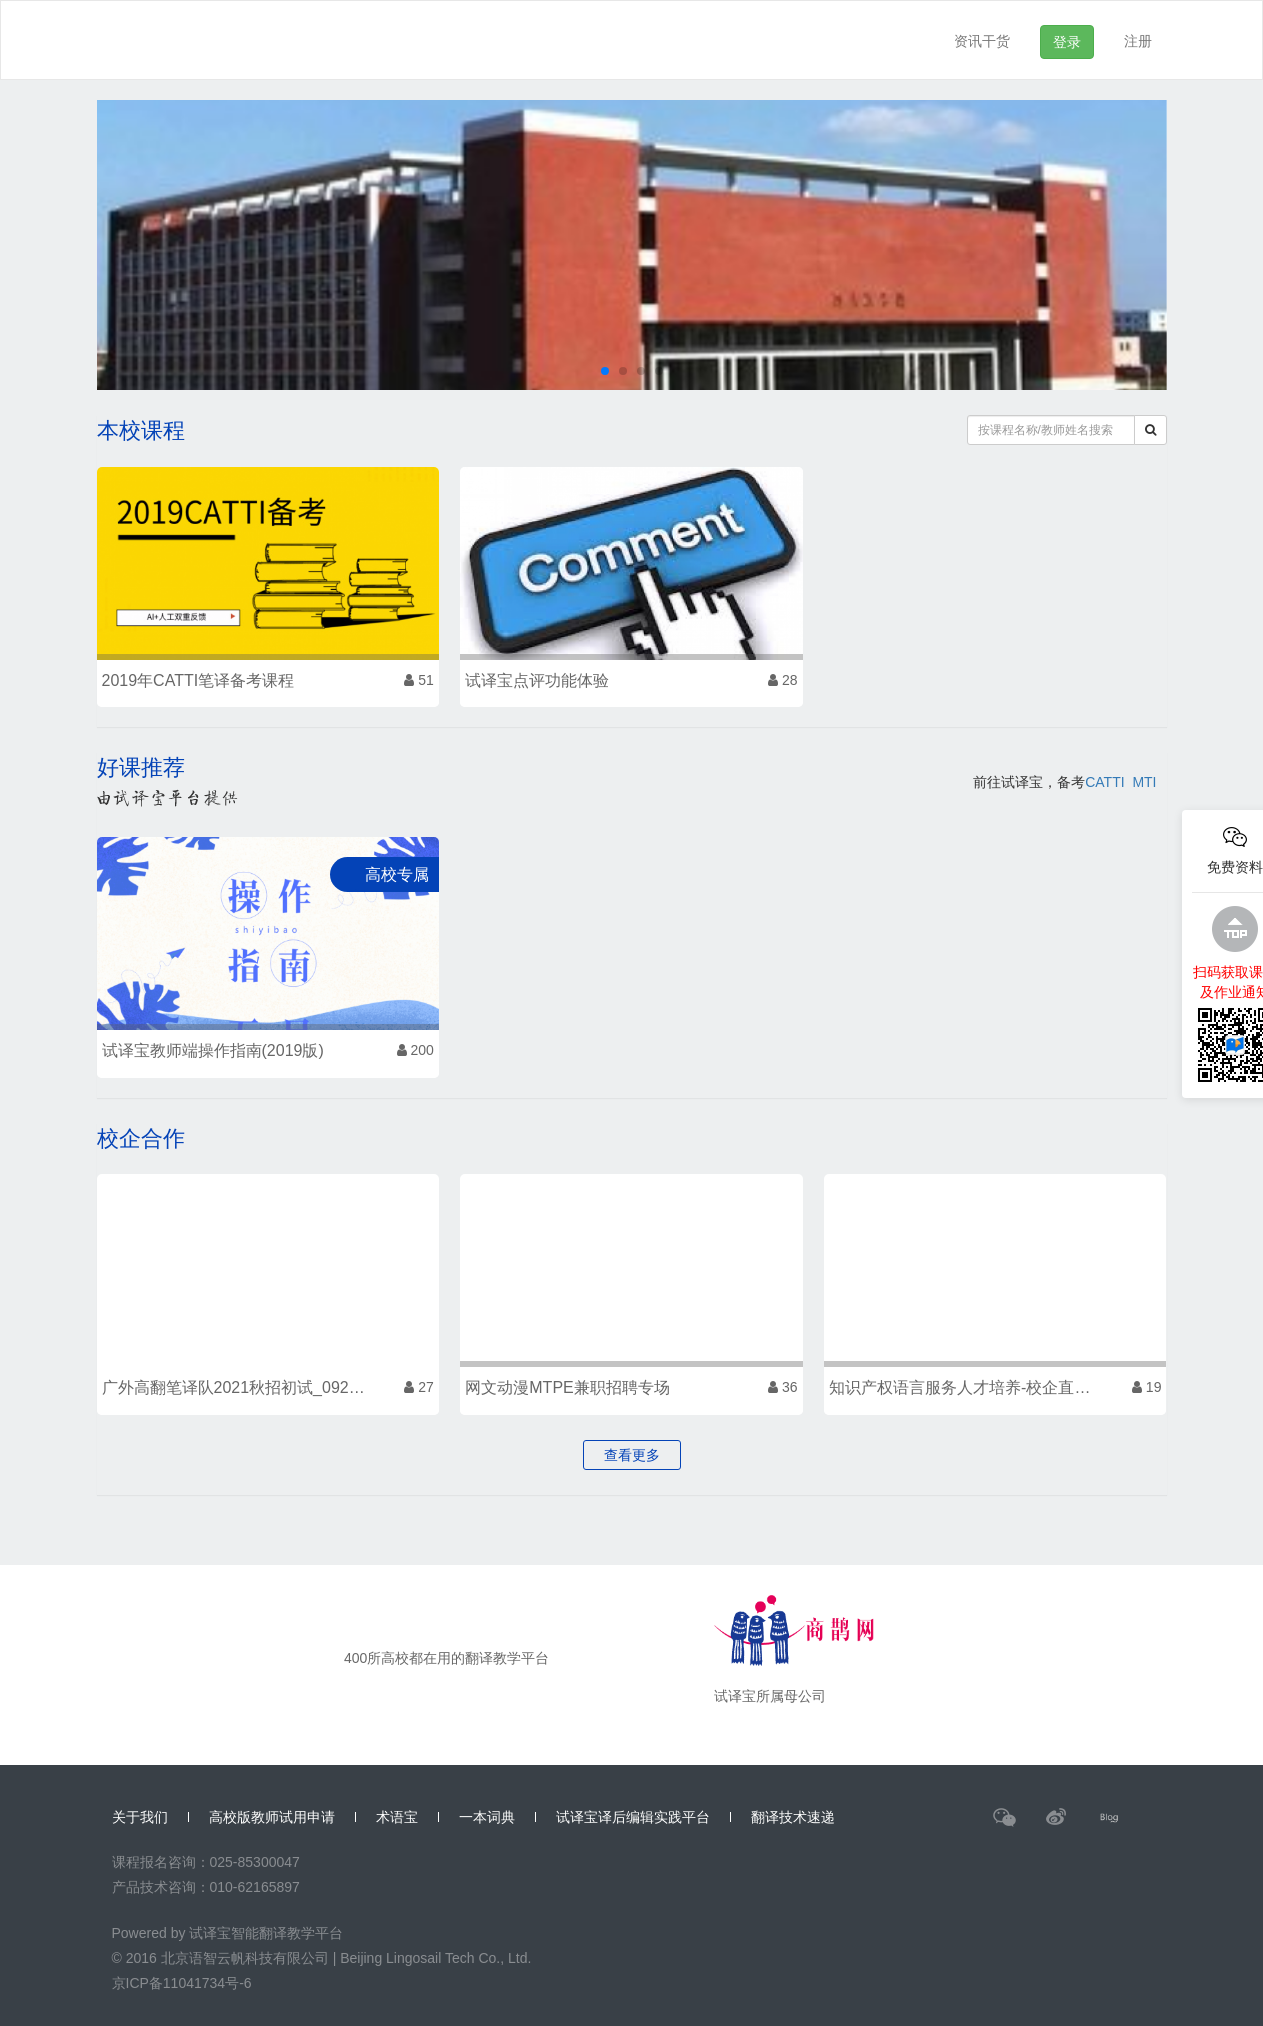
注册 (1138, 41)
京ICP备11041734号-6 (182, 1983)
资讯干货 (982, 41)
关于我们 (140, 1817)
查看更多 (632, 1455)
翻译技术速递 (793, 1817)
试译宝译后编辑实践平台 (633, 1817)
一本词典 (487, 1817)
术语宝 (397, 1817)
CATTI (1104, 782)
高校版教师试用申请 (272, 1817)
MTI (1144, 782)
